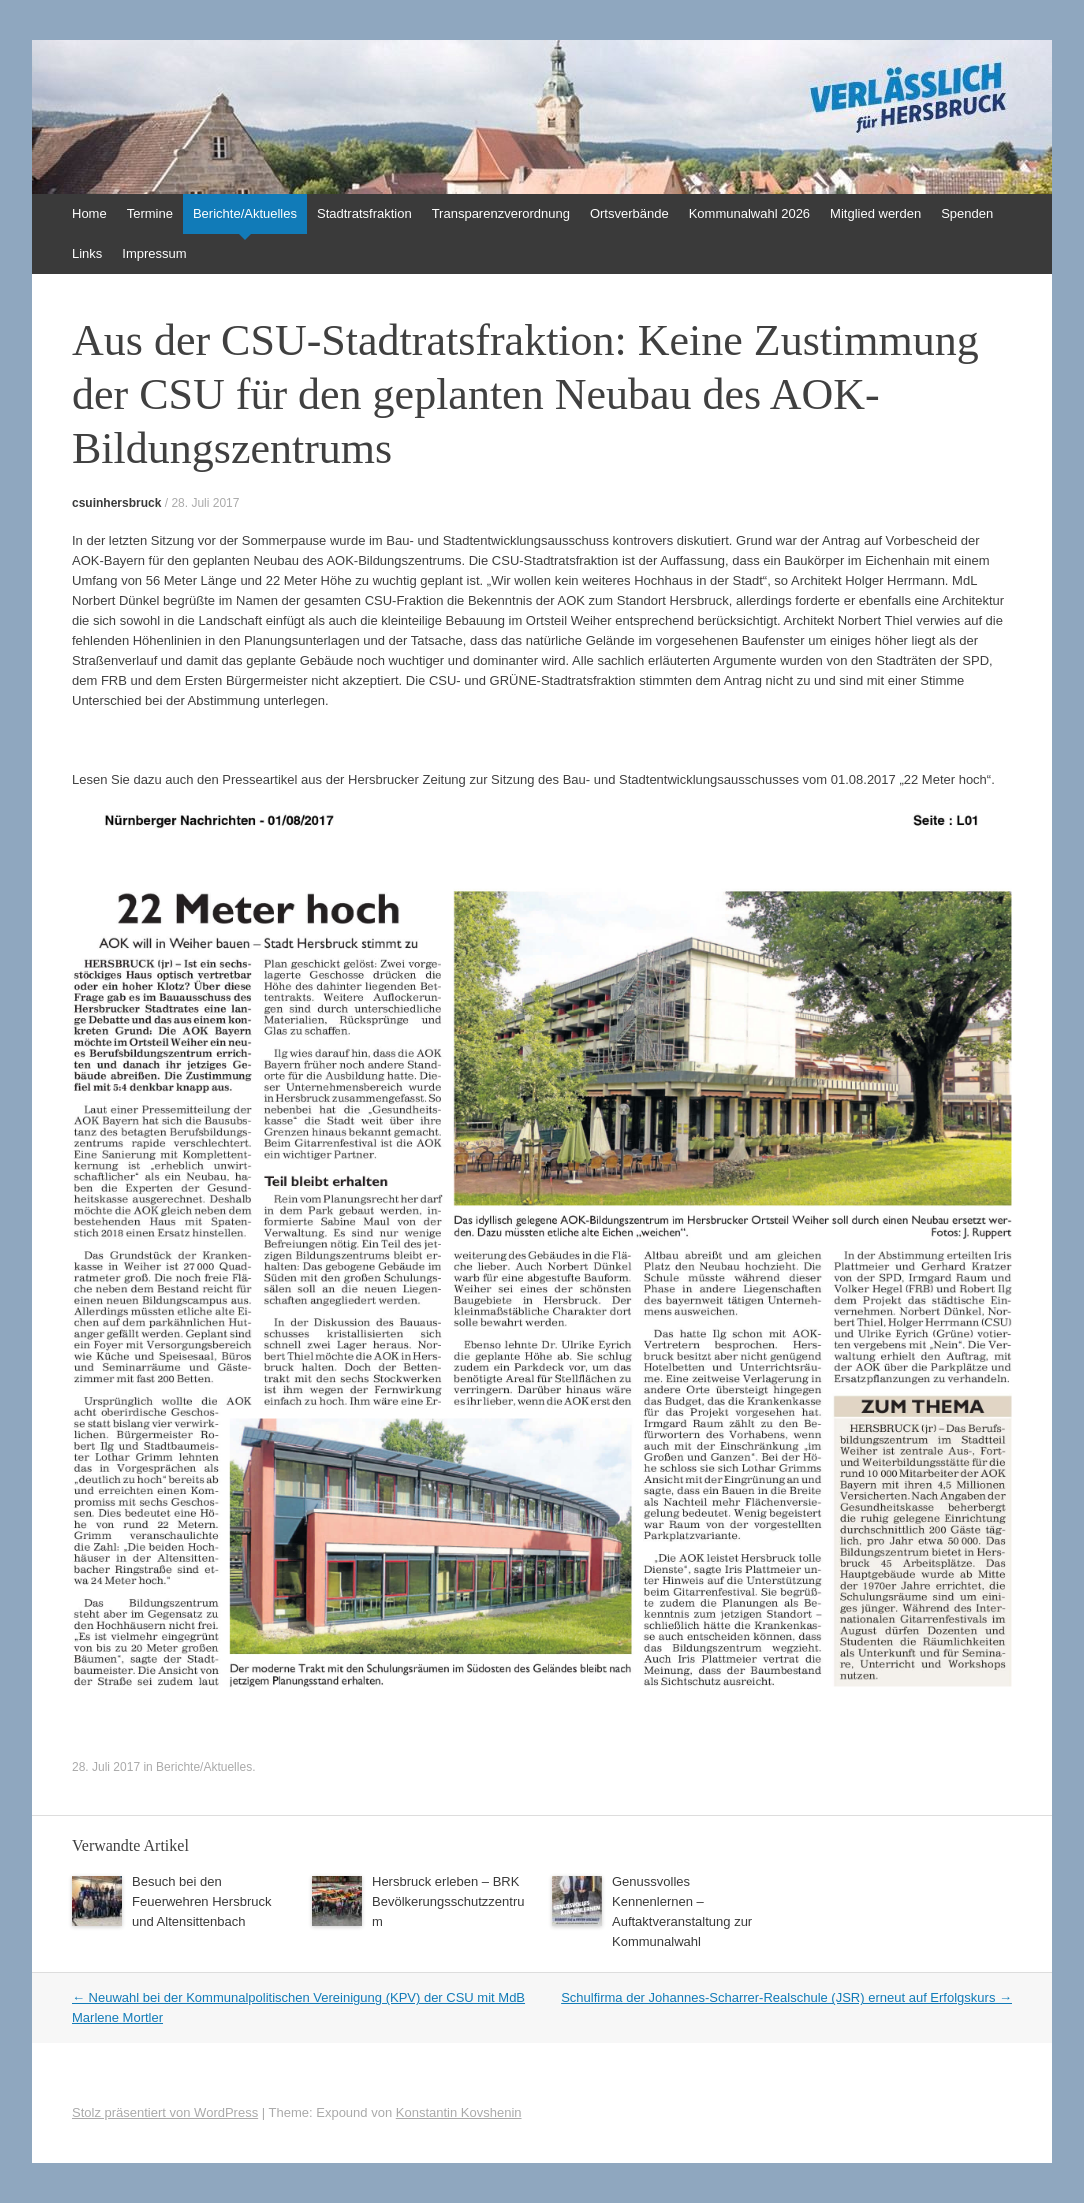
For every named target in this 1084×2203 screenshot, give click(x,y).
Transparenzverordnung (501, 213)
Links (87, 253)
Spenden (967, 213)
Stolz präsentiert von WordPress (165, 2112)
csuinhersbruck (116, 503)
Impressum (154, 253)
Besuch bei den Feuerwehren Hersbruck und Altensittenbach (201, 1901)
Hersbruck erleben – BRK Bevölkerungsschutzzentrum (448, 1901)
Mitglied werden (875, 213)
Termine (150, 213)
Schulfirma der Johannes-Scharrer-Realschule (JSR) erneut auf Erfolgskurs (786, 1997)
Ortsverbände (629, 213)
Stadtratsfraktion (364, 213)
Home (89, 213)
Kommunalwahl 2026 (749, 213)
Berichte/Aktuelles (245, 213)
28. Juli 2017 (205, 503)
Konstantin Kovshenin (459, 2112)
